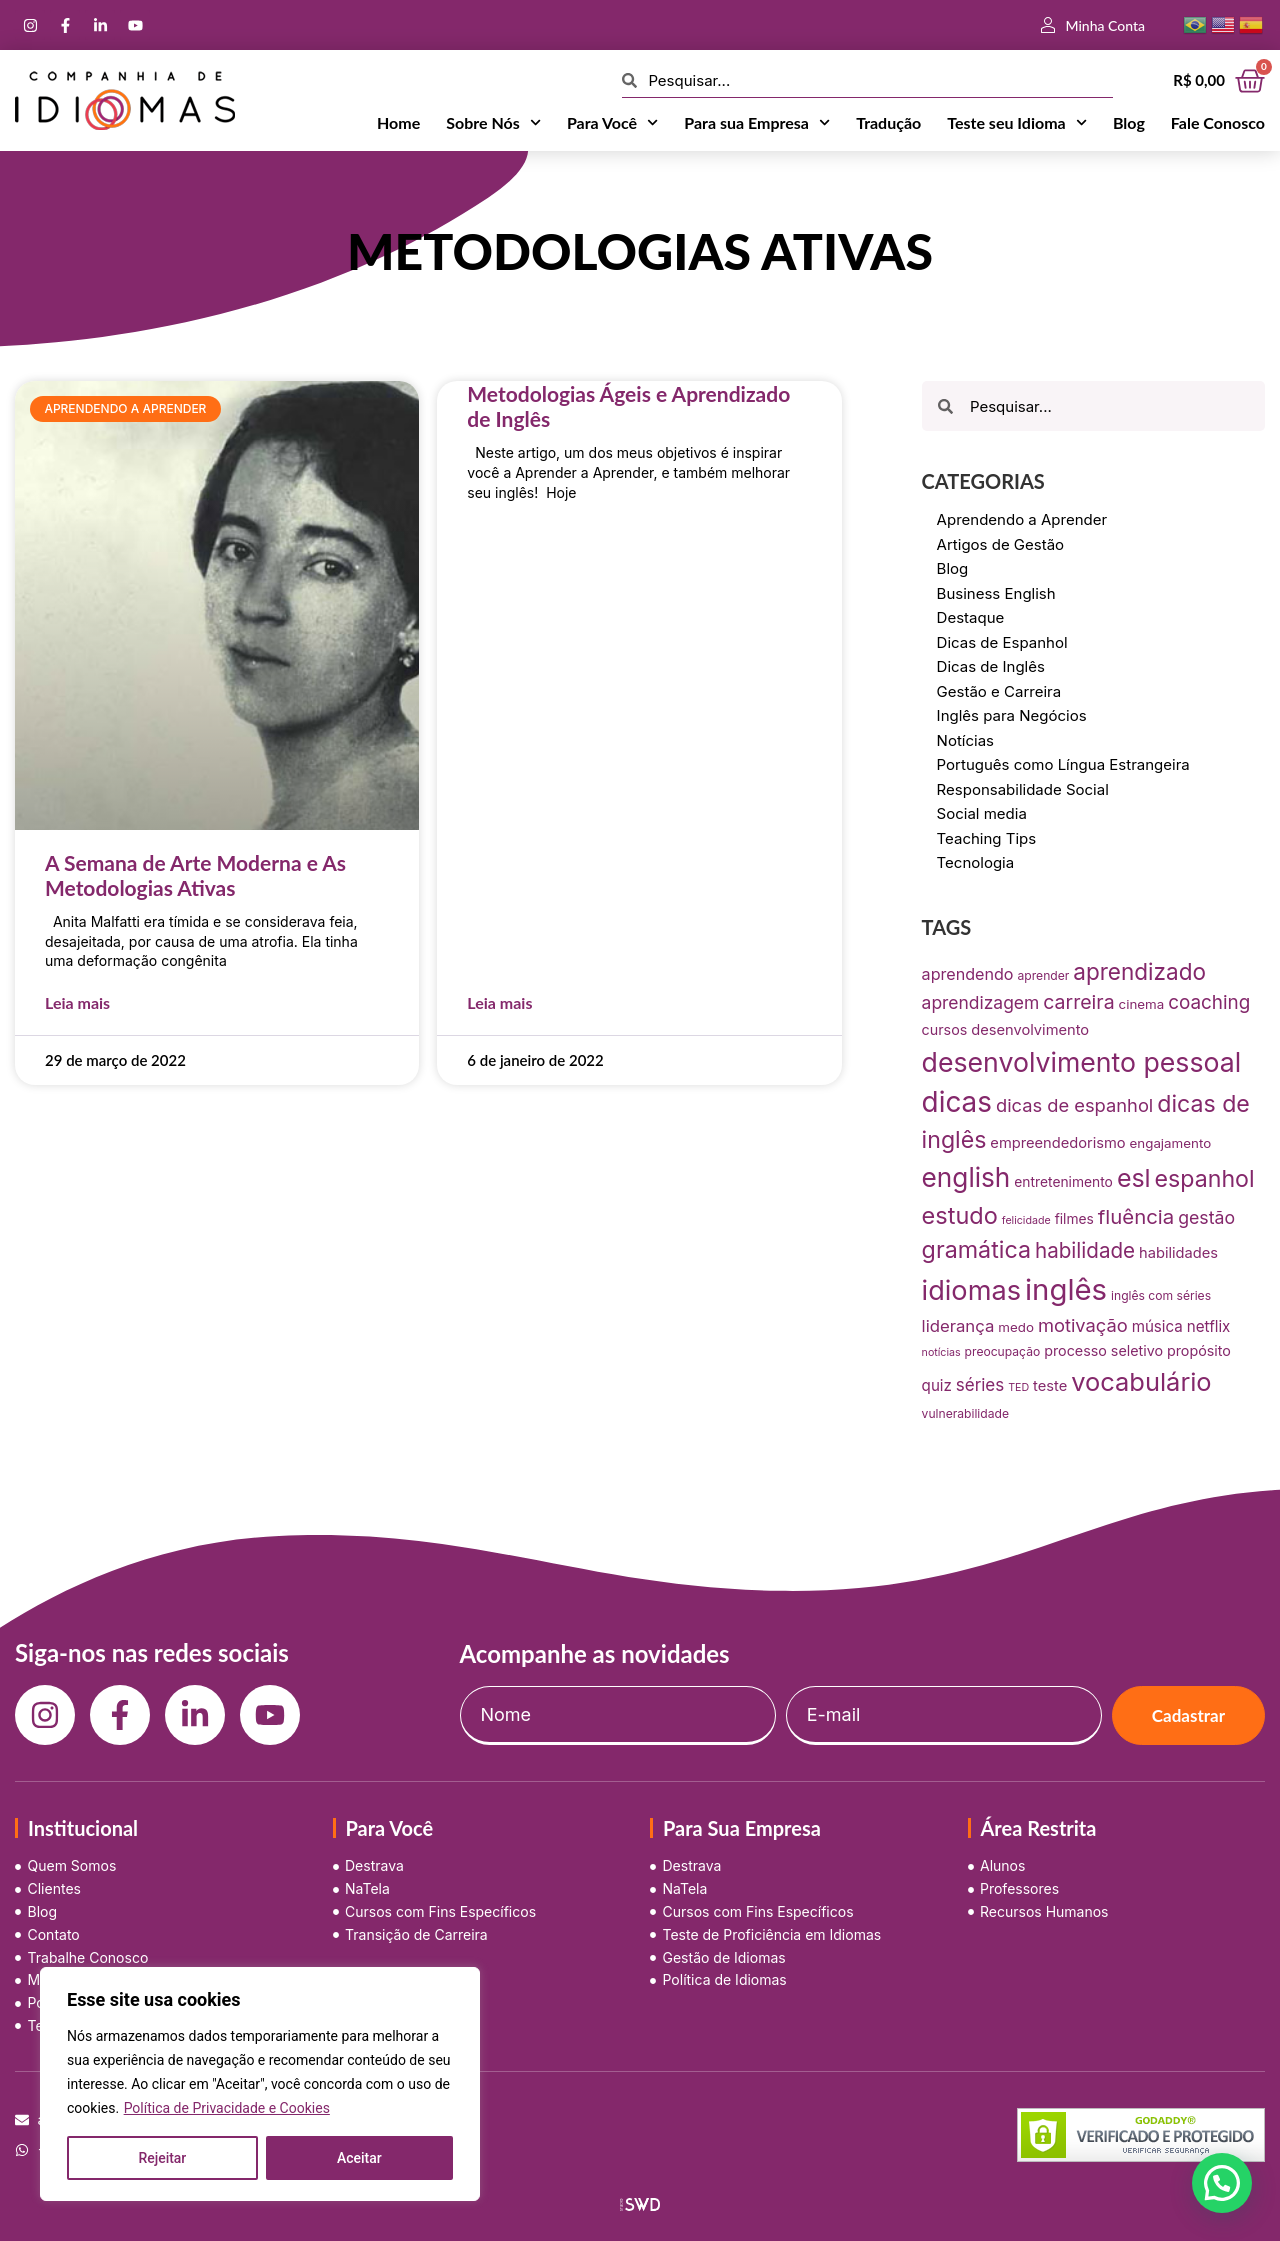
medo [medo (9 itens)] (1016, 1327)
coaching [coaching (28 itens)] (1209, 1002)
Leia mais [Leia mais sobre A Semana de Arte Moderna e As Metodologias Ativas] (77, 1002)
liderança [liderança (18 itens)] (958, 1326)
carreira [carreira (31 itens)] (1078, 1002)
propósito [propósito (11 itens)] (1199, 1350)
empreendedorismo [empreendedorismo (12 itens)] (1057, 1143)
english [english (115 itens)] (966, 1177)
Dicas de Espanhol (1002, 642)
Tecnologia (976, 862)
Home (398, 122)
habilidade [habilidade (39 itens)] (1085, 1250)
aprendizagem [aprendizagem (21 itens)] (981, 1002)
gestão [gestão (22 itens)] (1206, 1217)
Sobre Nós (493, 123)
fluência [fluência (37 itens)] (1136, 1216)
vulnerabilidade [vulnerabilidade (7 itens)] (965, 1413)
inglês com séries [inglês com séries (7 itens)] (1161, 1295)
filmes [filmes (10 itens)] (1074, 1219)
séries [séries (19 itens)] (980, 1385)
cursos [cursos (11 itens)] (945, 1029)
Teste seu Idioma (1017, 123)
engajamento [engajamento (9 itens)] (1171, 1143)
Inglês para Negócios (1012, 715)
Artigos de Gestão (1001, 544)
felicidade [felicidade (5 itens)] (1026, 1220)
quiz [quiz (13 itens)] (937, 1385)
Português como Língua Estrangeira (1063, 764)
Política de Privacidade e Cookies (227, 2108)
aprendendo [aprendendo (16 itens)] (968, 974)
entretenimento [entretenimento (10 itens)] (1063, 1182)
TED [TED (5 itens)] (1018, 1387)
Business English (996, 593)
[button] (1222, 2183)
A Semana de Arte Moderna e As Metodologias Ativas (195, 875)
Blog (1129, 122)
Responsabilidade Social (1023, 789)
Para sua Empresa (757, 123)
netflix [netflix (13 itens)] (1209, 1326)
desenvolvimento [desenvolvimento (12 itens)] (1030, 1030)
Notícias (965, 740)
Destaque (971, 617)
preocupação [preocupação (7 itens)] (1003, 1351)
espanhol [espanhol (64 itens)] (1205, 1179)
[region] (260, 2084)
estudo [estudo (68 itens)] (960, 1215)
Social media (982, 813)
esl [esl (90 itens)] (1134, 1178)
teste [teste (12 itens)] (1050, 1386)
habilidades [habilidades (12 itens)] (1178, 1253)
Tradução (888, 122)
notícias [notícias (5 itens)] (941, 1352)
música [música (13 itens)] (1157, 1326)
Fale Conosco (1218, 122)
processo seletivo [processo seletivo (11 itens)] (1103, 1350)
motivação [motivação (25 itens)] (1083, 1325)
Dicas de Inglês (991, 666)
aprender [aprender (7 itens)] (1044, 975)
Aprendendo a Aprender (1022, 519)
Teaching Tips (987, 838)
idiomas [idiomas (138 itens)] (971, 1290)
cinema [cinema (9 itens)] (1142, 1004)
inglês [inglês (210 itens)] (1066, 1289)
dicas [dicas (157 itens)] (957, 1102)
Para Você (612, 123)
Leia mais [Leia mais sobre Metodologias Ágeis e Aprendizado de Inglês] (499, 1002)
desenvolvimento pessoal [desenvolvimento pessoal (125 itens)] (1082, 1062)
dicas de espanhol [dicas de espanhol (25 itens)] (1074, 1105)
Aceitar (359, 2158)
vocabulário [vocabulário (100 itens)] (1141, 1381)
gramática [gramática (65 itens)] (976, 1249)
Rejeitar (162, 2158)
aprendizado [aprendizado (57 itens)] (1139, 971)
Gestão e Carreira (999, 691)
